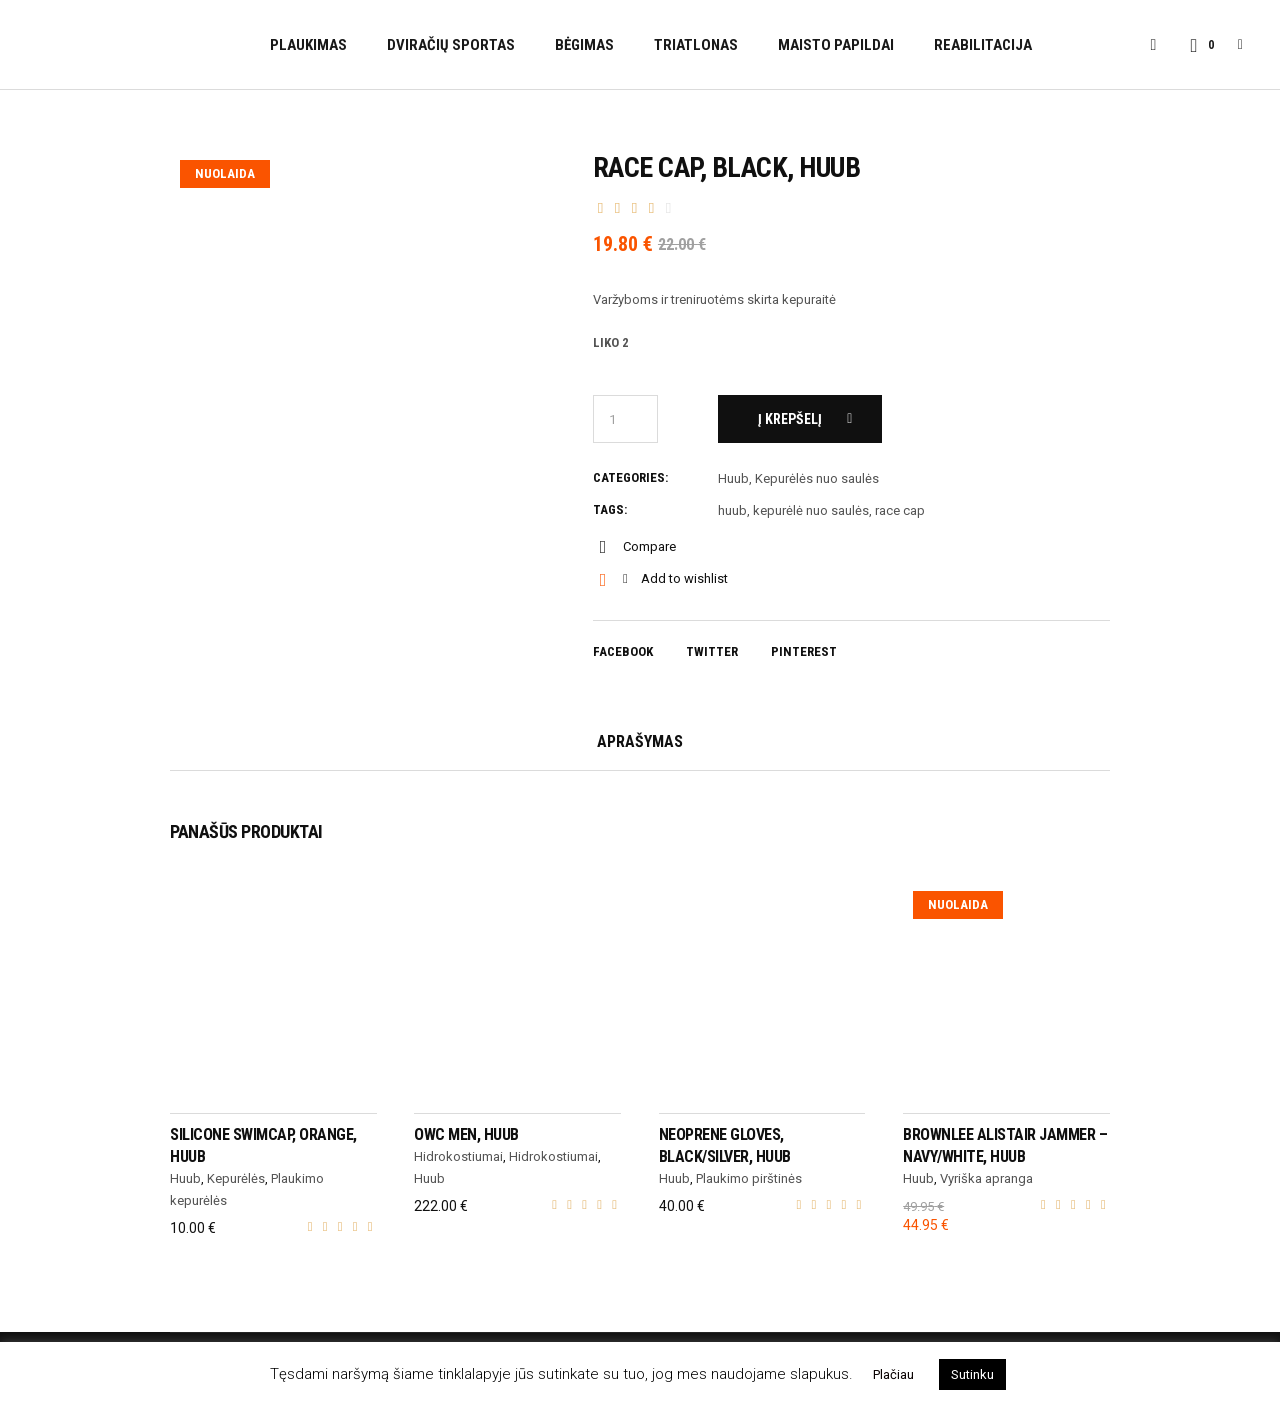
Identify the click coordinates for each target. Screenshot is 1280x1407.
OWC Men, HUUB (466, 1134)
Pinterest (804, 651)
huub (732, 510)
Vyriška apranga (986, 1178)
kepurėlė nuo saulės (811, 510)
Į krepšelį (790, 419)
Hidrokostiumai (458, 1156)
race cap (900, 510)
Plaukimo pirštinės (749, 1178)
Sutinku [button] (972, 1374)
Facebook (623, 651)
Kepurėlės (236, 1178)
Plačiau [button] (893, 1374)
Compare (649, 546)
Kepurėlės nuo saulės (817, 478)
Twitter (712, 651)
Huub (733, 478)
